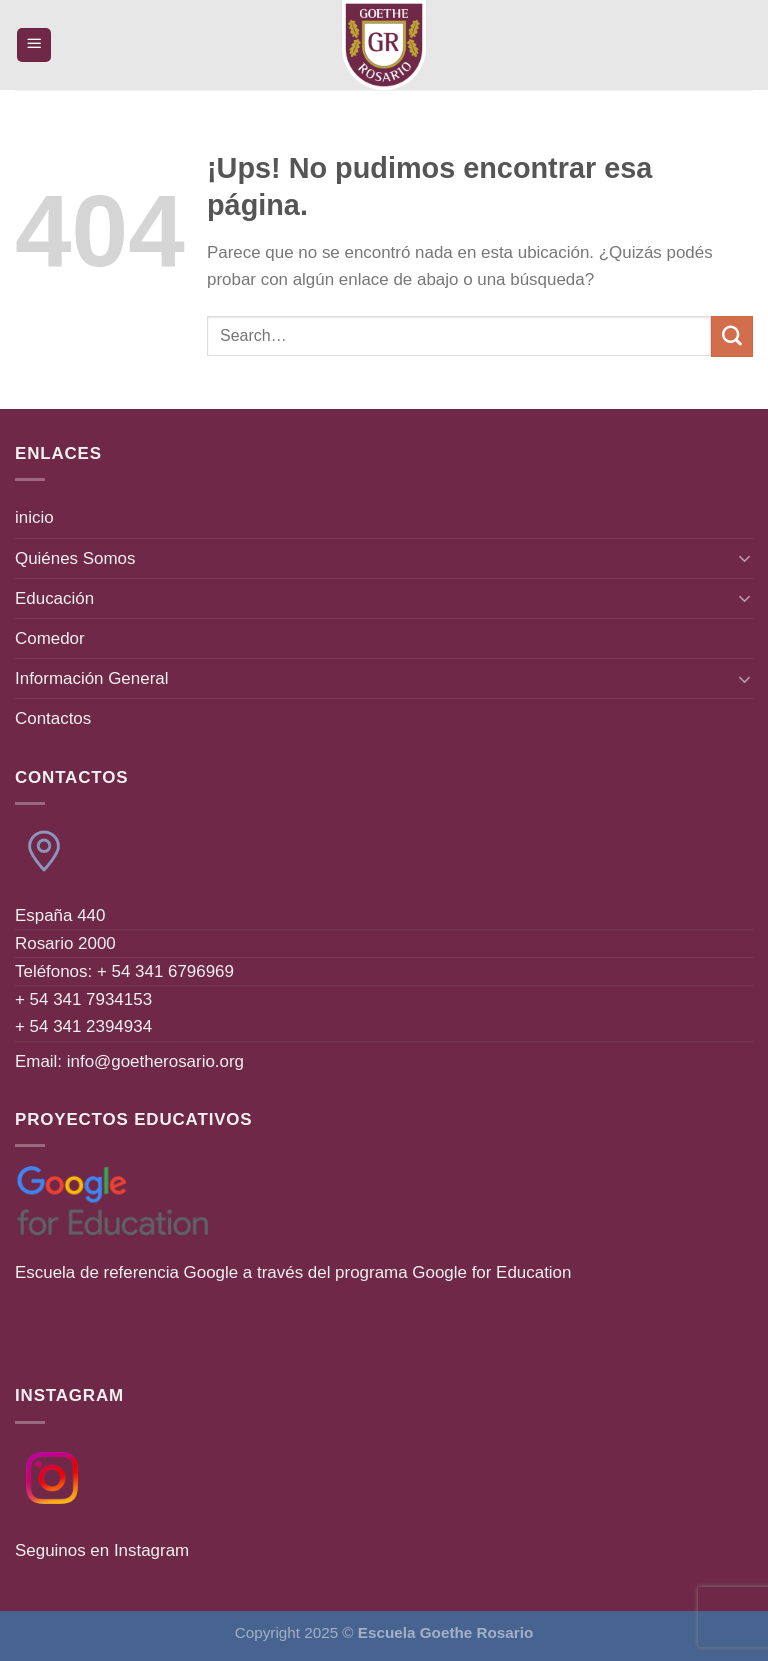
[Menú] (34, 45)
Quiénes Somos (75, 558)
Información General (91, 678)
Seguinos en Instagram (102, 1550)
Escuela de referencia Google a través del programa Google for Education (293, 1272)
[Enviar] (732, 336)
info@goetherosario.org (155, 1061)
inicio (34, 517)
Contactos (53, 718)
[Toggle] (745, 558)
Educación (54, 598)
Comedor (50, 638)
